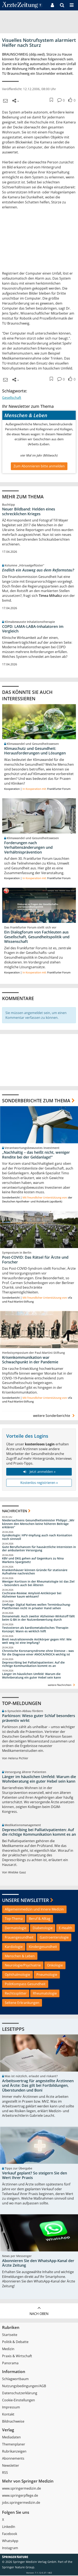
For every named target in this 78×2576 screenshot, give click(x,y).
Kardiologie (14, 1947)
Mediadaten (11, 2437)
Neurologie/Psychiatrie (23, 1965)
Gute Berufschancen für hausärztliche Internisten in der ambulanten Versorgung (39, 1549)
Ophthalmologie (17, 1975)
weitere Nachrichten (62, 1685)
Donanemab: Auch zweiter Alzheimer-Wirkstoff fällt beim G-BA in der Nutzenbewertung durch (38, 1618)
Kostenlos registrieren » (39, 1483)
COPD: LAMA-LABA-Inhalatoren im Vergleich (32, 629)
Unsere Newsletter (25, 1900)
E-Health (65, 1928)
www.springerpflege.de (20, 2496)
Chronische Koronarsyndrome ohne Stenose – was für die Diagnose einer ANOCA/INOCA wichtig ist (38, 1653)
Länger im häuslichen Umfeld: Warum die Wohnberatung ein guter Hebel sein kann (31, 1676)
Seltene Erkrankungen (22, 2003)
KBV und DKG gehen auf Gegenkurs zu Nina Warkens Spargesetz (33, 1560)
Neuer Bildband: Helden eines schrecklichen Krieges (28, 511)
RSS (5, 2473)
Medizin (8, 2349)
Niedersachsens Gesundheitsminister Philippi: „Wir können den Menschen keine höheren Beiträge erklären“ (38, 1524)
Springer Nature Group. (18, 2568)
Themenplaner (13, 2445)
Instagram (10, 2548)
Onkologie (55, 1965)
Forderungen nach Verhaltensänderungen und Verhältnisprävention (28, 847)
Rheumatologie (45, 1993)
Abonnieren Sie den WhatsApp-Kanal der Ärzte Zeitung (38, 2263)
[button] (71, 5)
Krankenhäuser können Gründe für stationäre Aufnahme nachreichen (34, 1572)
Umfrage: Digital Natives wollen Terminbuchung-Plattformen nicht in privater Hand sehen (36, 1606)
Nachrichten (14, 1511)
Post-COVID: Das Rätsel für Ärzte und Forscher (35, 1260)
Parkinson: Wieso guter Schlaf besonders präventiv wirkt (38, 1718)
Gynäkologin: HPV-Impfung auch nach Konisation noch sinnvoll (37, 1537)
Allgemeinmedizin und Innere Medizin (34, 1909)
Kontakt (8, 2415)
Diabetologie (43, 1928)
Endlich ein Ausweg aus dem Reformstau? (38, 569)
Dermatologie (15, 1928)
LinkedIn (8, 2527)
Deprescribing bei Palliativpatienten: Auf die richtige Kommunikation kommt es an (33, 1664)
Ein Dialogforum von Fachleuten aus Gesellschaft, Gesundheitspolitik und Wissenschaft (36, 937)
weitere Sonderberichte (54, 1416)
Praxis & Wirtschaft (17, 2356)
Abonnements (13, 2459)
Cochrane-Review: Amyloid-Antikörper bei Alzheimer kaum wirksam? (31, 1595)
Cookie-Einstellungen (18, 2400)
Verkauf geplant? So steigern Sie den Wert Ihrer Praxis (34, 2176)
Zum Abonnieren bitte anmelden (39, 466)
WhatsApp (10, 2541)
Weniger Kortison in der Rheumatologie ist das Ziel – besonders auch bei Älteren (38, 1583)
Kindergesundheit (43, 1947)
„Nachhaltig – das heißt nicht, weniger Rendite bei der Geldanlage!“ (36, 1155)
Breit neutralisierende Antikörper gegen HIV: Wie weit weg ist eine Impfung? (37, 1641)
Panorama (10, 2363)
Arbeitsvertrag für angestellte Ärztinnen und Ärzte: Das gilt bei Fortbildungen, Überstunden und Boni (38, 2086)
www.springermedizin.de (21, 2489)
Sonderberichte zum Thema (36, 1101)
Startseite (9, 2335)
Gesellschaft (11, 397)
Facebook (9, 2534)
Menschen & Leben (20, 1956)
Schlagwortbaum (15, 2379)
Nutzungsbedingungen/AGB (24, 2386)
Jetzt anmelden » (39, 1472)
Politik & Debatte (15, 2342)
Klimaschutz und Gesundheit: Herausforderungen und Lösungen (35, 751)
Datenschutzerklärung (19, 2393)
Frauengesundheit (19, 1937)
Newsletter (10, 2466)
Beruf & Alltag (39, 1919)
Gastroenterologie (54, 1937)
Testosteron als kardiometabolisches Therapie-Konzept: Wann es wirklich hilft (35, 1630)
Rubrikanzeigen (14, 2452)
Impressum (11, 2408)
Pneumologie (46, 1975)
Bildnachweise (13, 2422)
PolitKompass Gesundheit (25, 1984)
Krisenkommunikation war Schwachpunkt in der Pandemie (30, 1360)
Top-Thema (14, 1919)
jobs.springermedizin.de (21, 2503)
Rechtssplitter (16, 1993)
